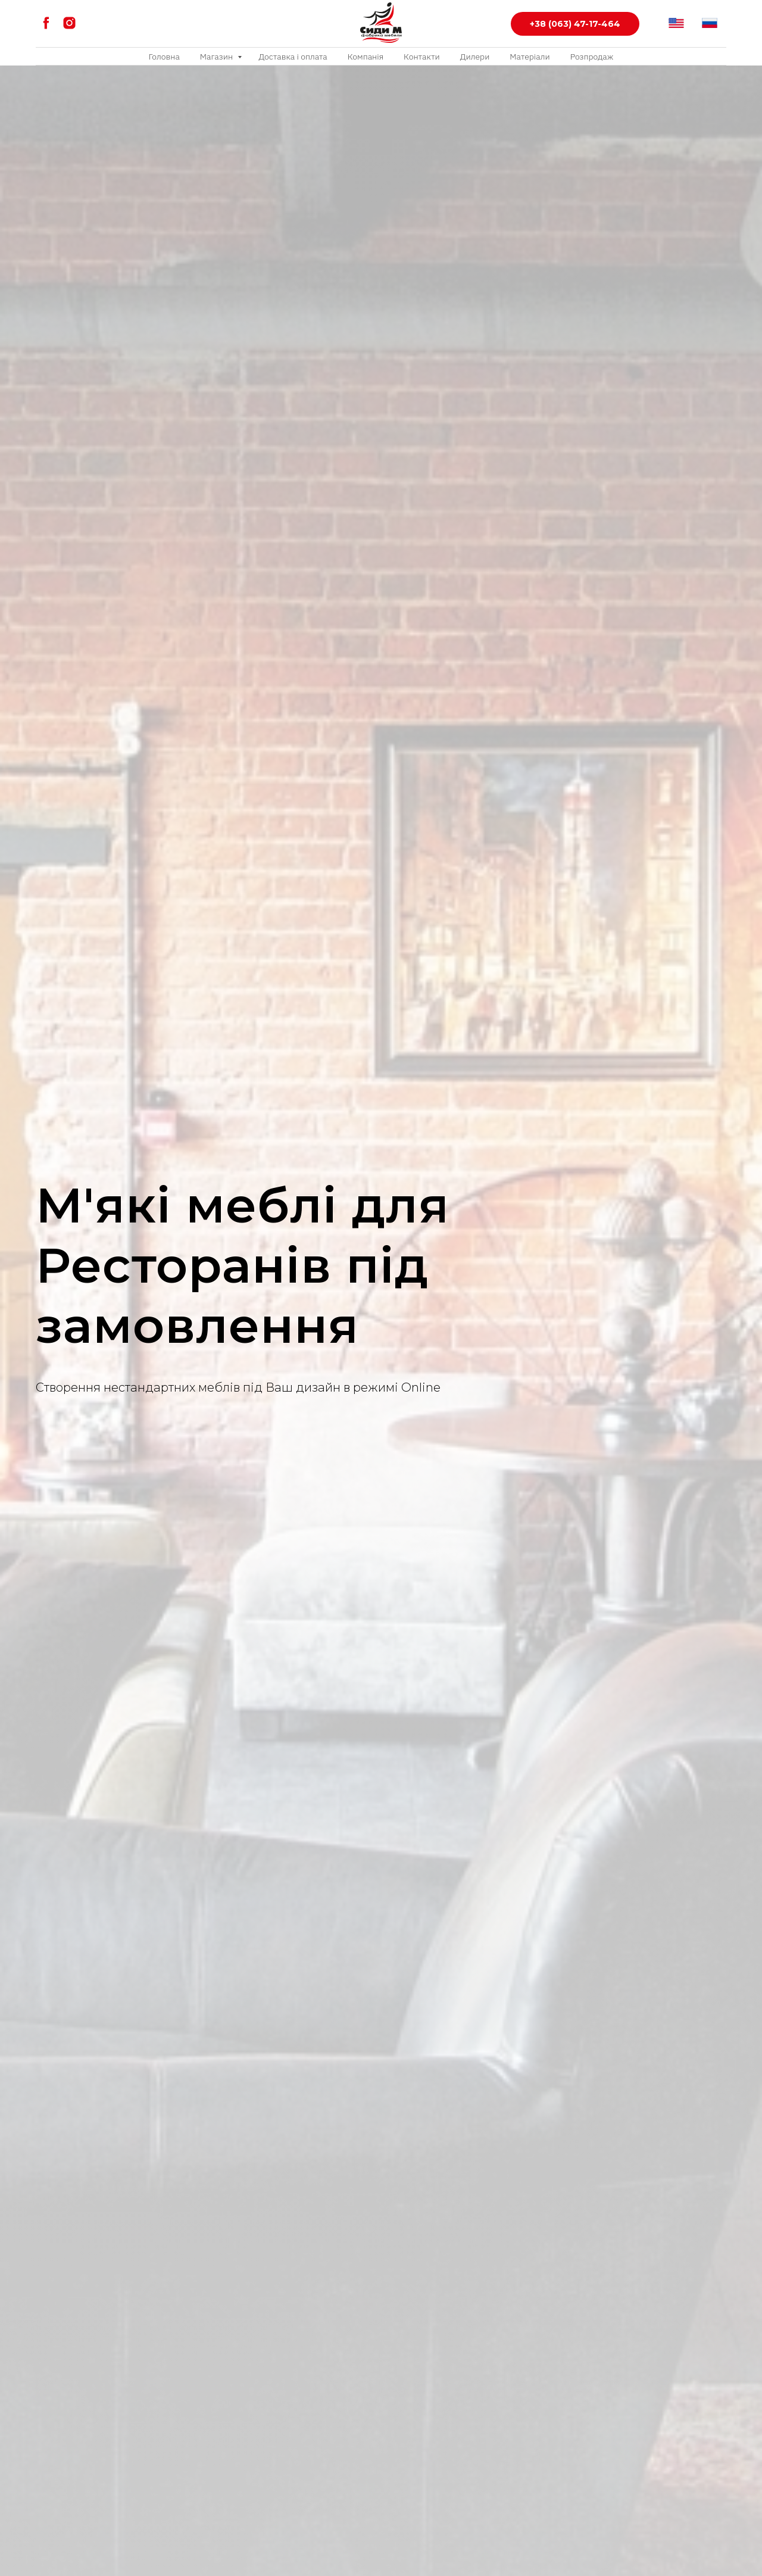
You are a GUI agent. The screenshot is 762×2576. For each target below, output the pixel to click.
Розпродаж (592, 56)
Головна (164, 56)
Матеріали (529, 56)
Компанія (365, 56)
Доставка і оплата (292, 56)
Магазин (217, 56)
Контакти (422, 56)
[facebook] (46, 22)
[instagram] (69, 22)
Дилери (475, 56)
